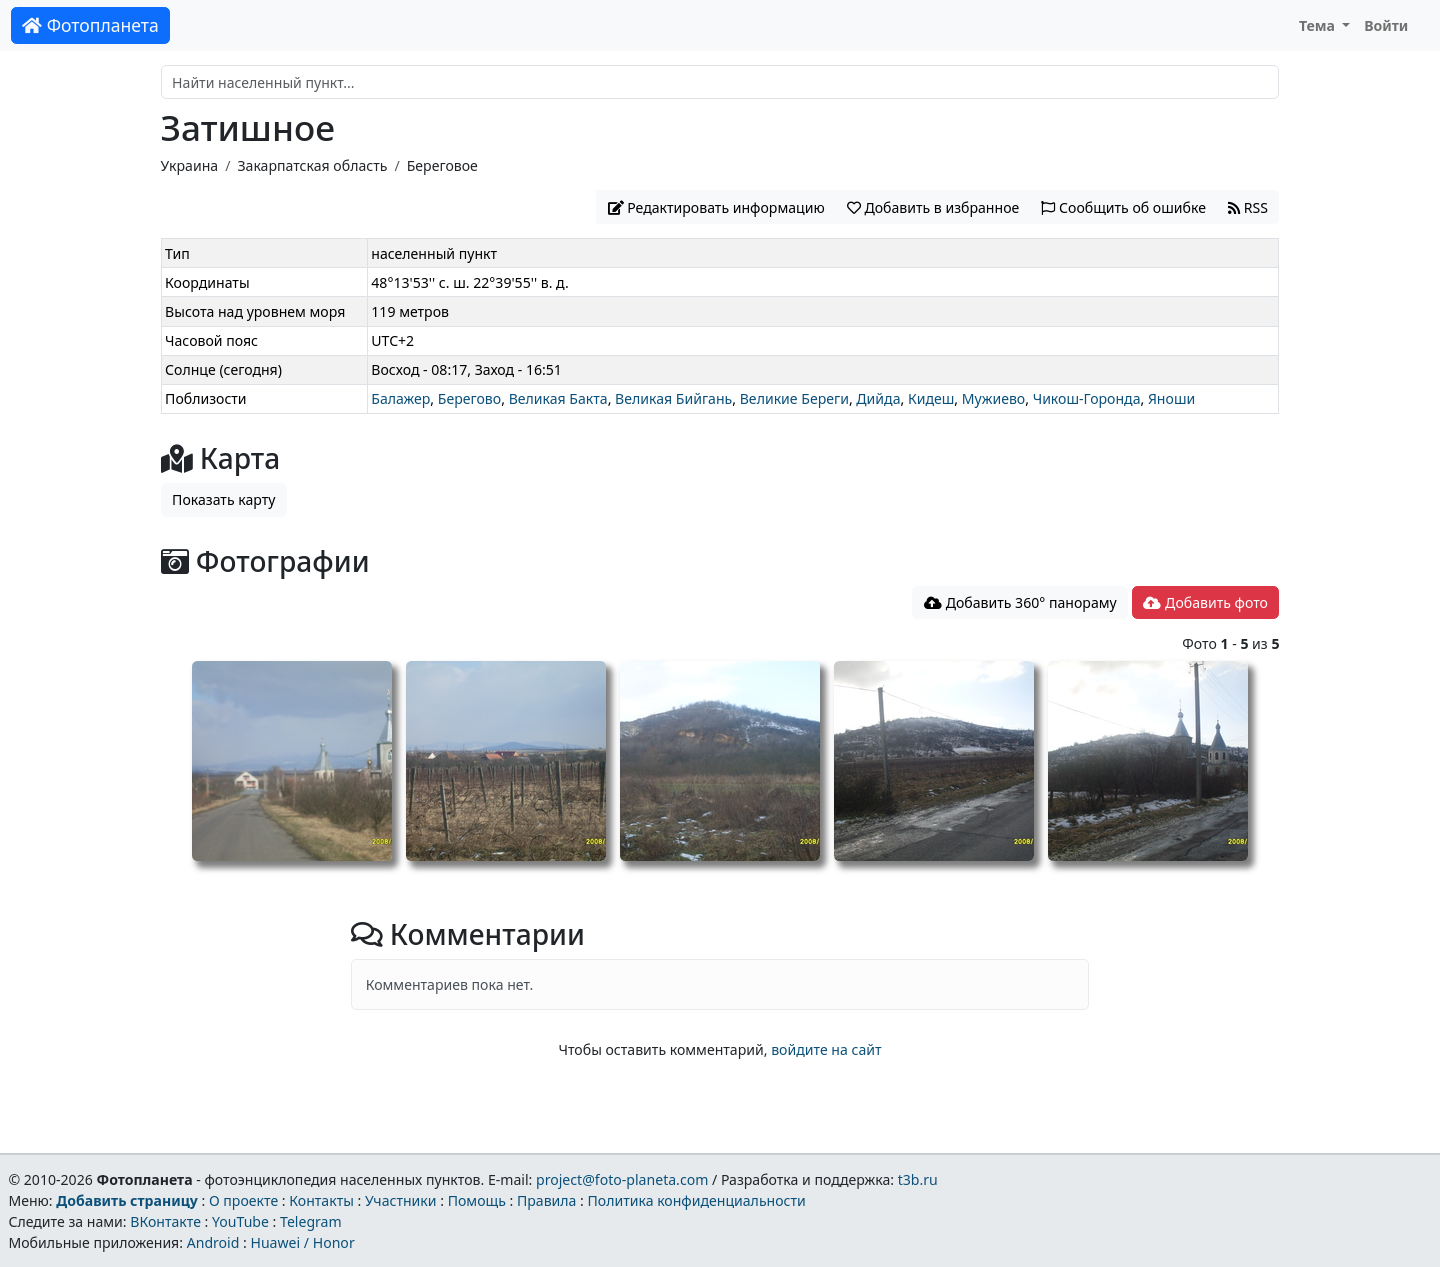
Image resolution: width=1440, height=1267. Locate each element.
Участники (401, 1200)
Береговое (442, 165)
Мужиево (993, 398)
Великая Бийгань (673, 398)
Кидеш (931, 398)
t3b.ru (918, 1179)
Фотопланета (90, 25)
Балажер (400, 398)
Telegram (311, 1221)
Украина (190, 165)
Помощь (477, 1200)
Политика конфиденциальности (697, 1200)
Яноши (1171, 398)
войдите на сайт (826, 1049)
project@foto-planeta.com (622, 1179)
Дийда (878, 398)
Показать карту (223, 499)
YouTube (240, 1221)
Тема (1319, 25)
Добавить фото (1205, 602)
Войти (1386, 25)
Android (213, 1242)
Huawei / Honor (302, 1242)
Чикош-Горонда (1087, 398)
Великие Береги (794, 398)
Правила (546, 1200)
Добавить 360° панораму (1020, 602)
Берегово (469, 398)
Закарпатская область (312, 165)
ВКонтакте (165, 1221)
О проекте (243, 1200)
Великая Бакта (558, 398)
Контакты (321, 1200)
